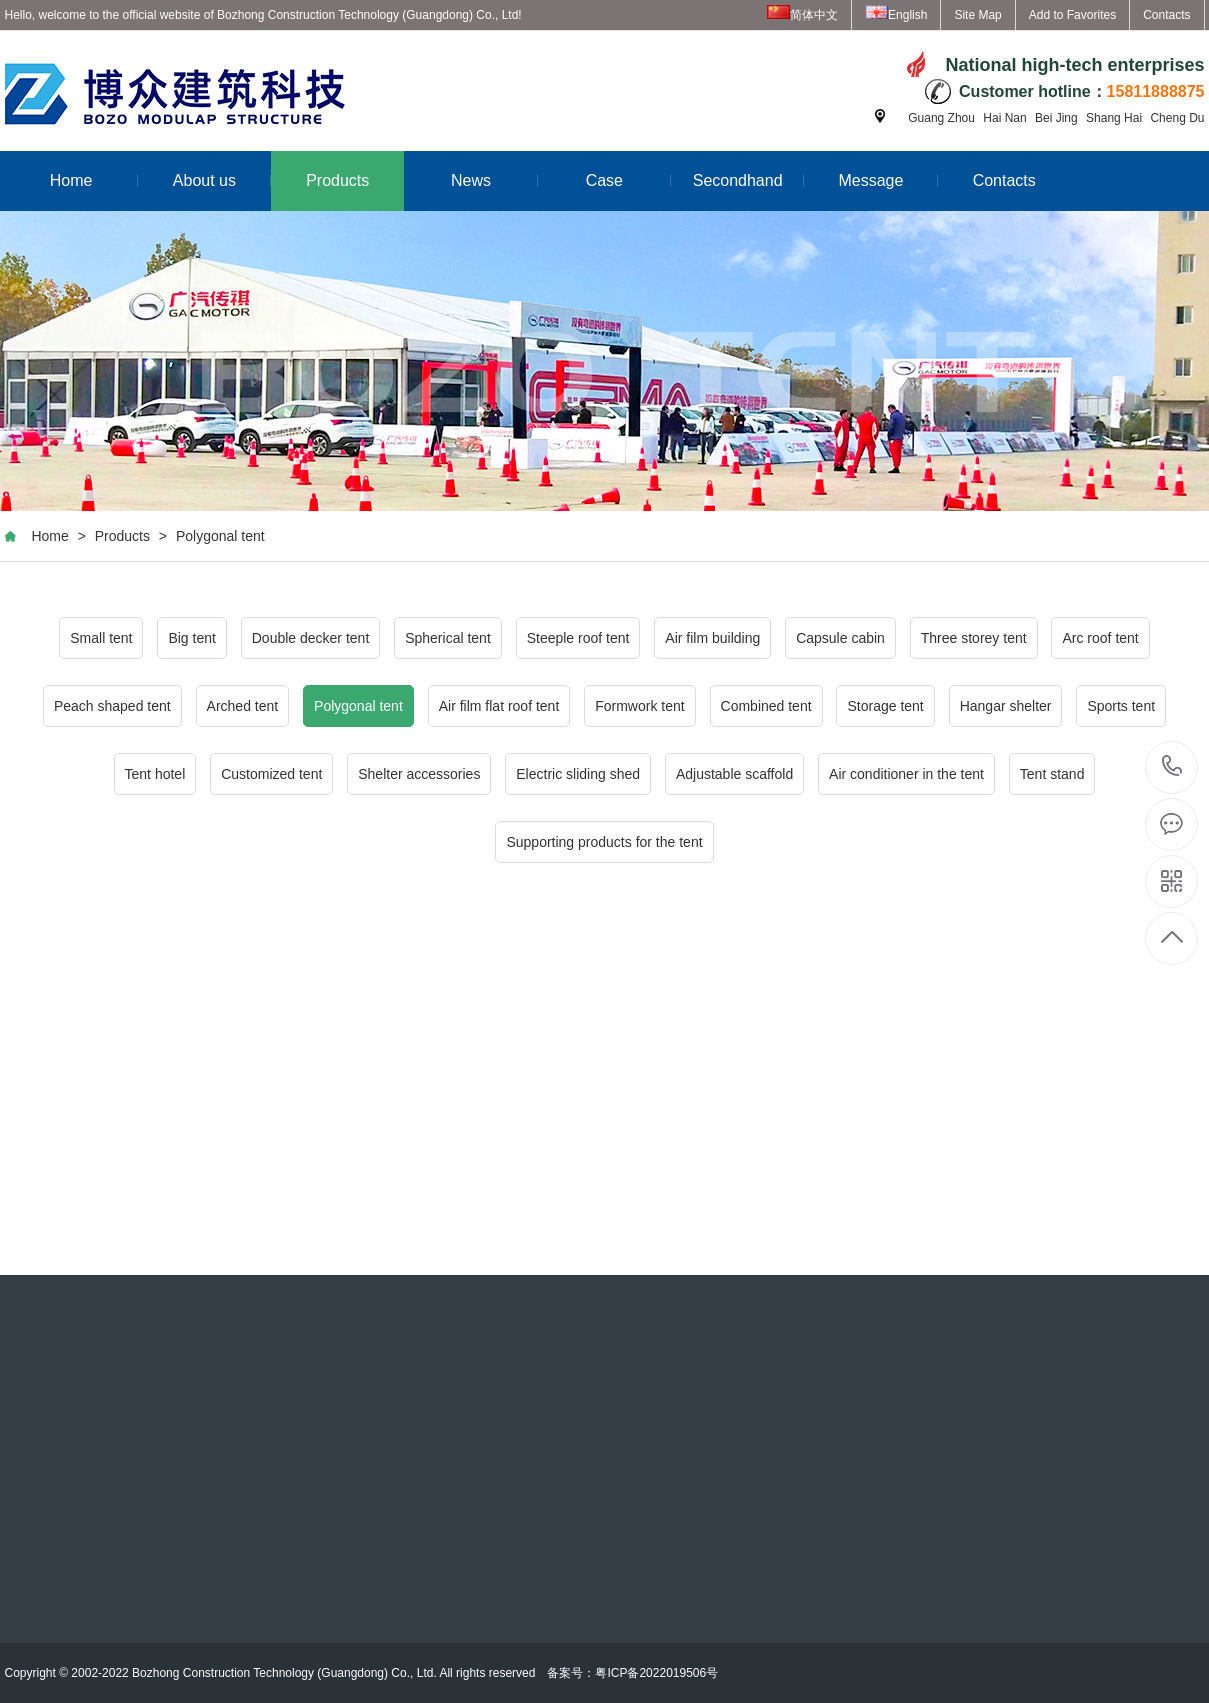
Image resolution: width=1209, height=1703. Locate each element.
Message (887, 180)
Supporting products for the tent (604, 842)
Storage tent (885, 706)
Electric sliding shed (578, 774)
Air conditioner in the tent (906, 774)
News (494, 180)
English (896, 15)
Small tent (101, 638)
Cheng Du (1177, 118)
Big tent (191, 638)
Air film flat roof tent (499, 706)
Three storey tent (974, 638)
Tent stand (1052, 774)
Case (628, 180)
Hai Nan (1004, 118)
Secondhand (749, 180)
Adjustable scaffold (734, 774)
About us (222, 180)
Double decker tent (311, 638)
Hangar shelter (1006, 706)
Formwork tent (639, 706)
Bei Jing (1056, 118)
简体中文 (802, 15)
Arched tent (243, 706)
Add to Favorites (1072, 15)
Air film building (712, 638)
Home (94, 180)
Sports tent (1121, 706)
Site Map (977, 15)
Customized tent (271, 774)
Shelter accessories (419, 774)
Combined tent (766, 706)
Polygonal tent (220, 536)
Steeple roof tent (578, 638)
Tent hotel (155, 774)
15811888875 (1172, 766)
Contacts (1166, 15)
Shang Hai (1114, 118)
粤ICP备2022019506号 (656, 1673)
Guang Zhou (941, 118)
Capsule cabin (840, 638)
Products (337, 180)
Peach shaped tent (112, 706)
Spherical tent (448, 638)
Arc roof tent (1100, 638)
